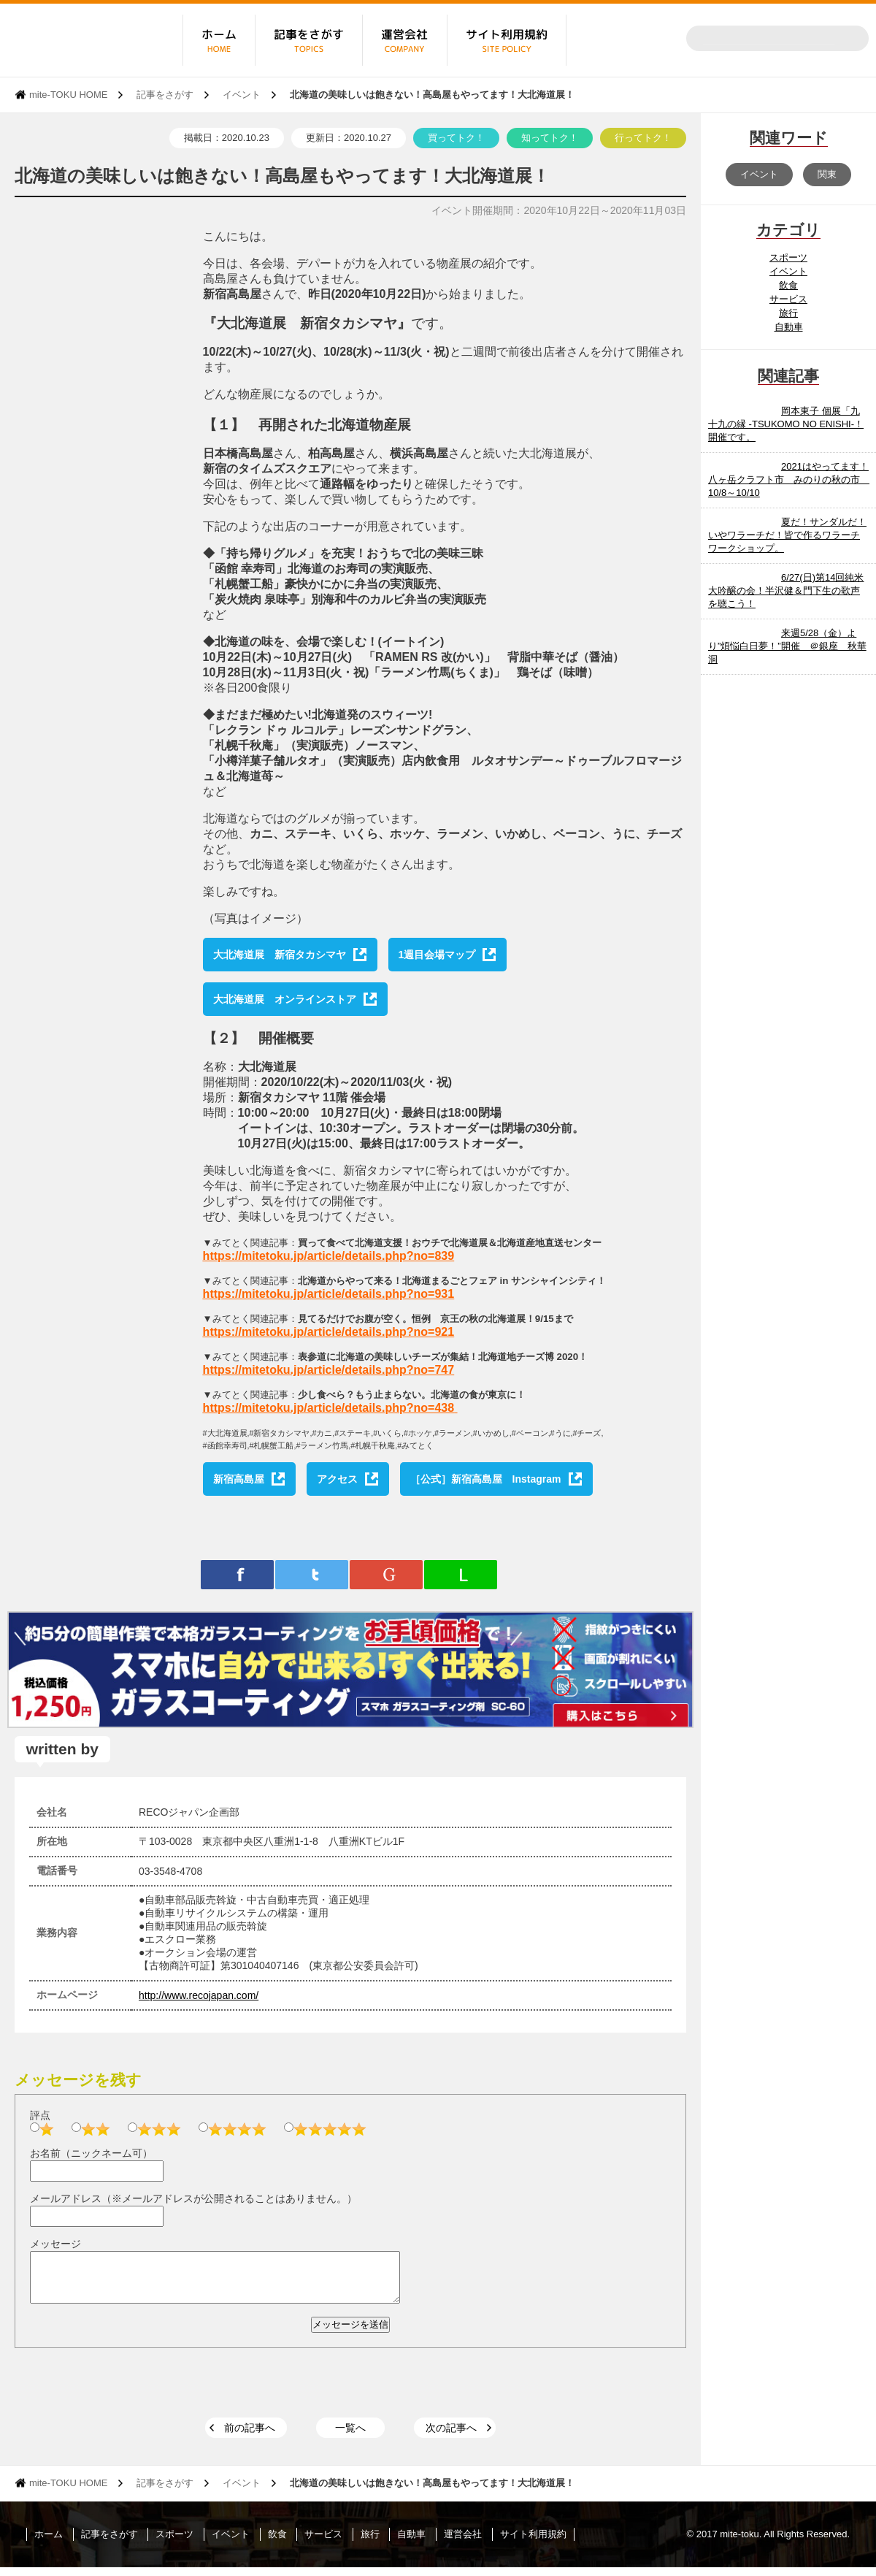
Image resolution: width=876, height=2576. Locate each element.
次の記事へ (451, 2436)
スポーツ (788, 257)
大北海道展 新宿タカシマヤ (279, 954)
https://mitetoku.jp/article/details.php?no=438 (329, 1408)
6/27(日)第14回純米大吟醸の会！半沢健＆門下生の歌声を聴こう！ (786, 590)
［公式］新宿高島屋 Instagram (485, 1479)
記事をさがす (165, 94)
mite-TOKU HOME (68, 94)
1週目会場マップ (437, 954)
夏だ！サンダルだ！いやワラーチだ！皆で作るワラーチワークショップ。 (787, 535)
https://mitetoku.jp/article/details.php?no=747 (329, 1370)
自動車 (789, 326)
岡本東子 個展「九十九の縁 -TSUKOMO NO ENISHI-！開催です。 (786, 424)
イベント (242, 94)
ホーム (48, 2542)
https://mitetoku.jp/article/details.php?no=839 (329, 1256)
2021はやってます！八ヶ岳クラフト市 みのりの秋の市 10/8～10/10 (788, 479)
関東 (827, 174)
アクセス (337, 1479)
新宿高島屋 (238, 1479)
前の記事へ (249, 2436)
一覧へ (350, 2436)
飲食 (788, 285)
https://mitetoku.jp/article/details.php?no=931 (329, 1294)
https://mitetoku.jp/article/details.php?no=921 (329, 1332)
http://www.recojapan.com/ (198, 1995)
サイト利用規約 (533, 2542)
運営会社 (463, 2542)
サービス (788, 299)
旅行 (788, 312)
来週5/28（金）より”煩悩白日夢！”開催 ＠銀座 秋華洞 (787, 646)
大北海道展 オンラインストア (284, 999)
